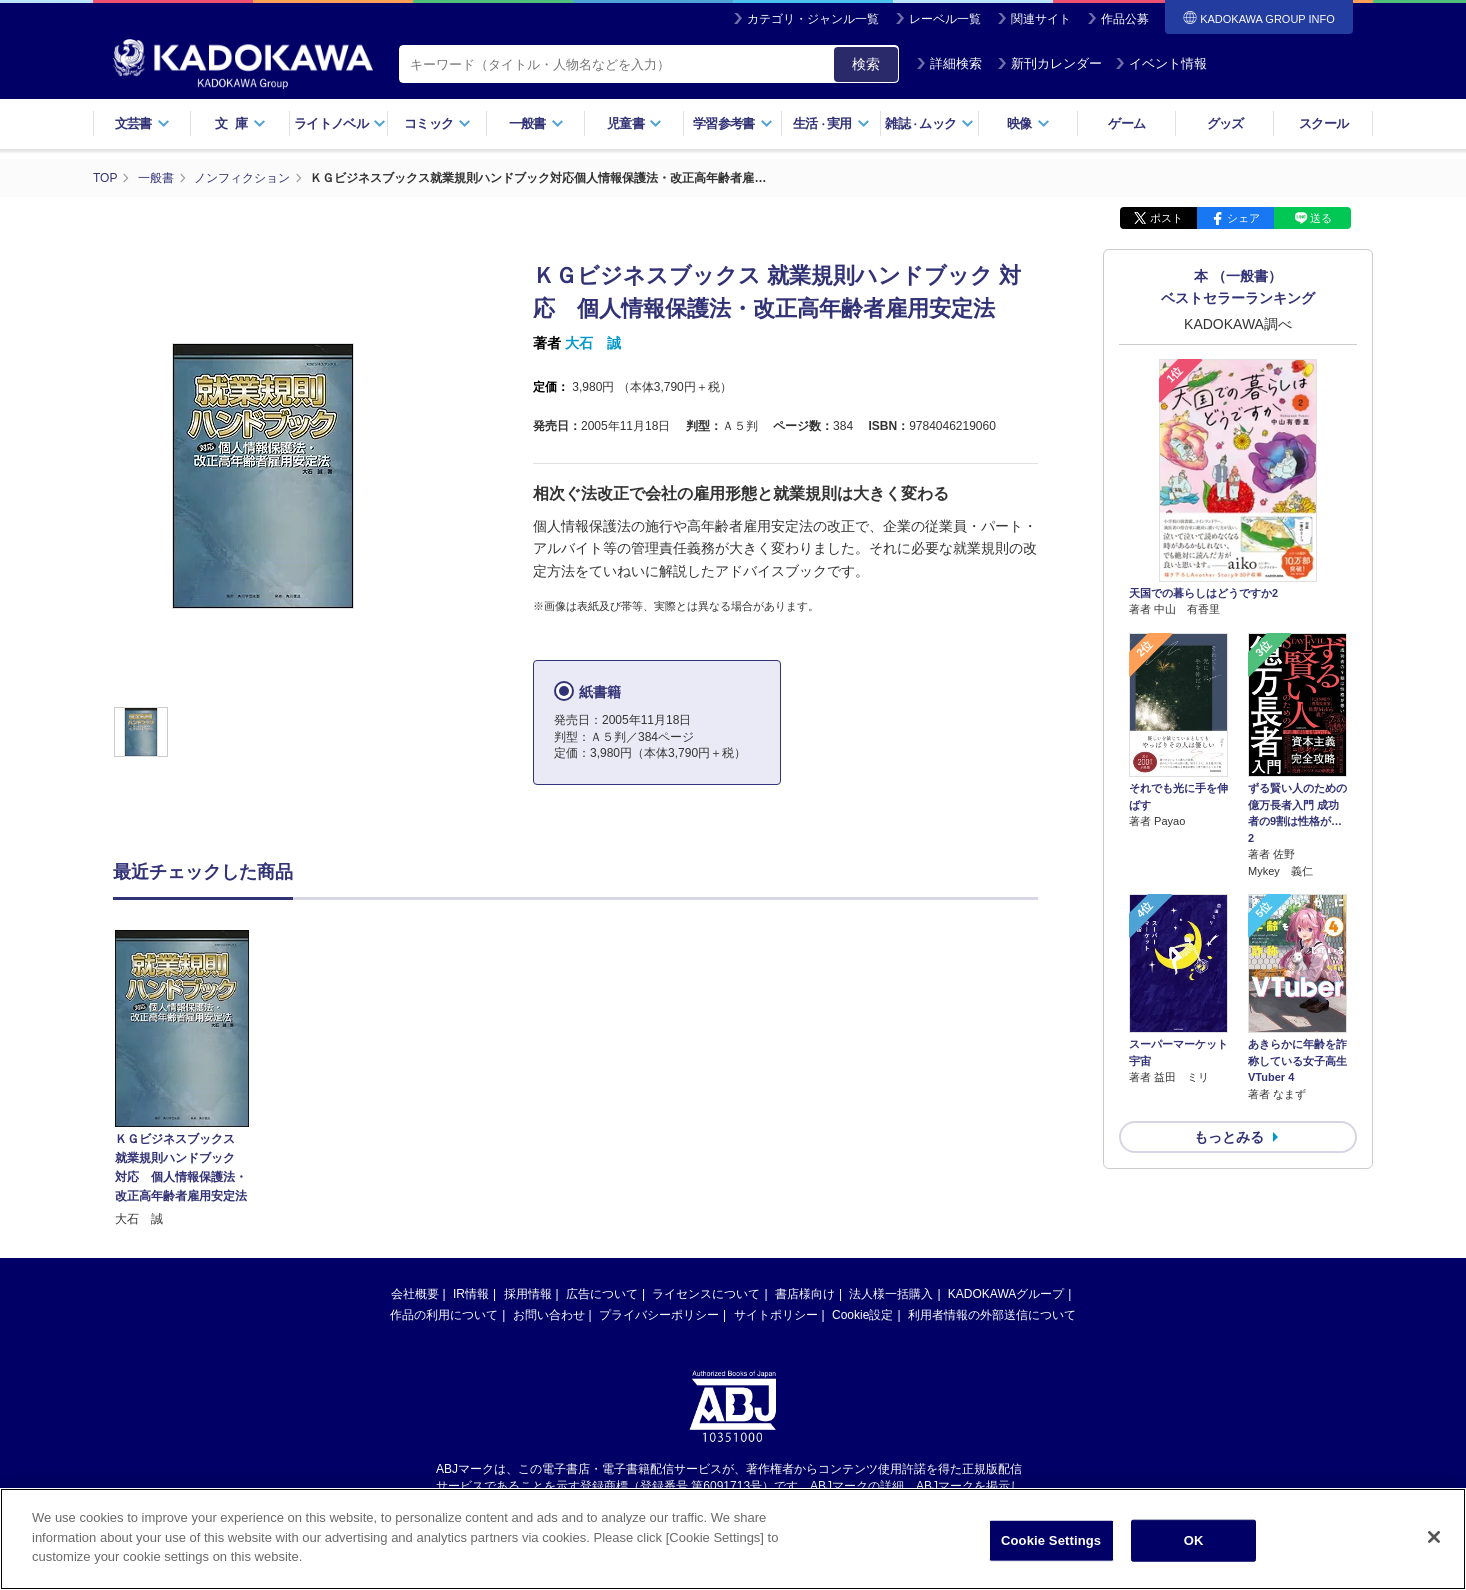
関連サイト (1041, 19)
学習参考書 (733, 123)
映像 (1028, 123)
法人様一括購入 (891, 1286)
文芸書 (142, 123)
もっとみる (1229, 1137)
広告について (602, 1286)
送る (1321, 218)
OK (1194, 1555)
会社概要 (415, 1286)
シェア (1243, 218)
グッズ (1225, 123)
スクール (1323, 123)
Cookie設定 (862, 1307)
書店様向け (805, 1286)
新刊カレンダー (1049, 63)
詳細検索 (949, 63)
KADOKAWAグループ (1006, 1286)
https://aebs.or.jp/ (661, 1494)
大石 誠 (593, 343)
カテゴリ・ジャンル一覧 (813, 19)
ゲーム (1126, 123)
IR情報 (471, 1286)
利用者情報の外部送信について (992, 1307)
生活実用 (831, 123)
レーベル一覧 (945, 19)
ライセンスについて (706, 1286)
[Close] (1434, 1553)
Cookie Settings (1051, 1555)
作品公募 (1125, 19)
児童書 (634, 123)
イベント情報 (1161, 63)
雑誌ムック (929, 123)
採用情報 (528, 1286)
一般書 (536, 123)
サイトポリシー (776, 1307)
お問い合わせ (549, 1307)
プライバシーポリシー (659, 1307)
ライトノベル (340, 123)
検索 (866, 64)
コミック (437, 123)
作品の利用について (444, 1307)
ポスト (1166, 218)
